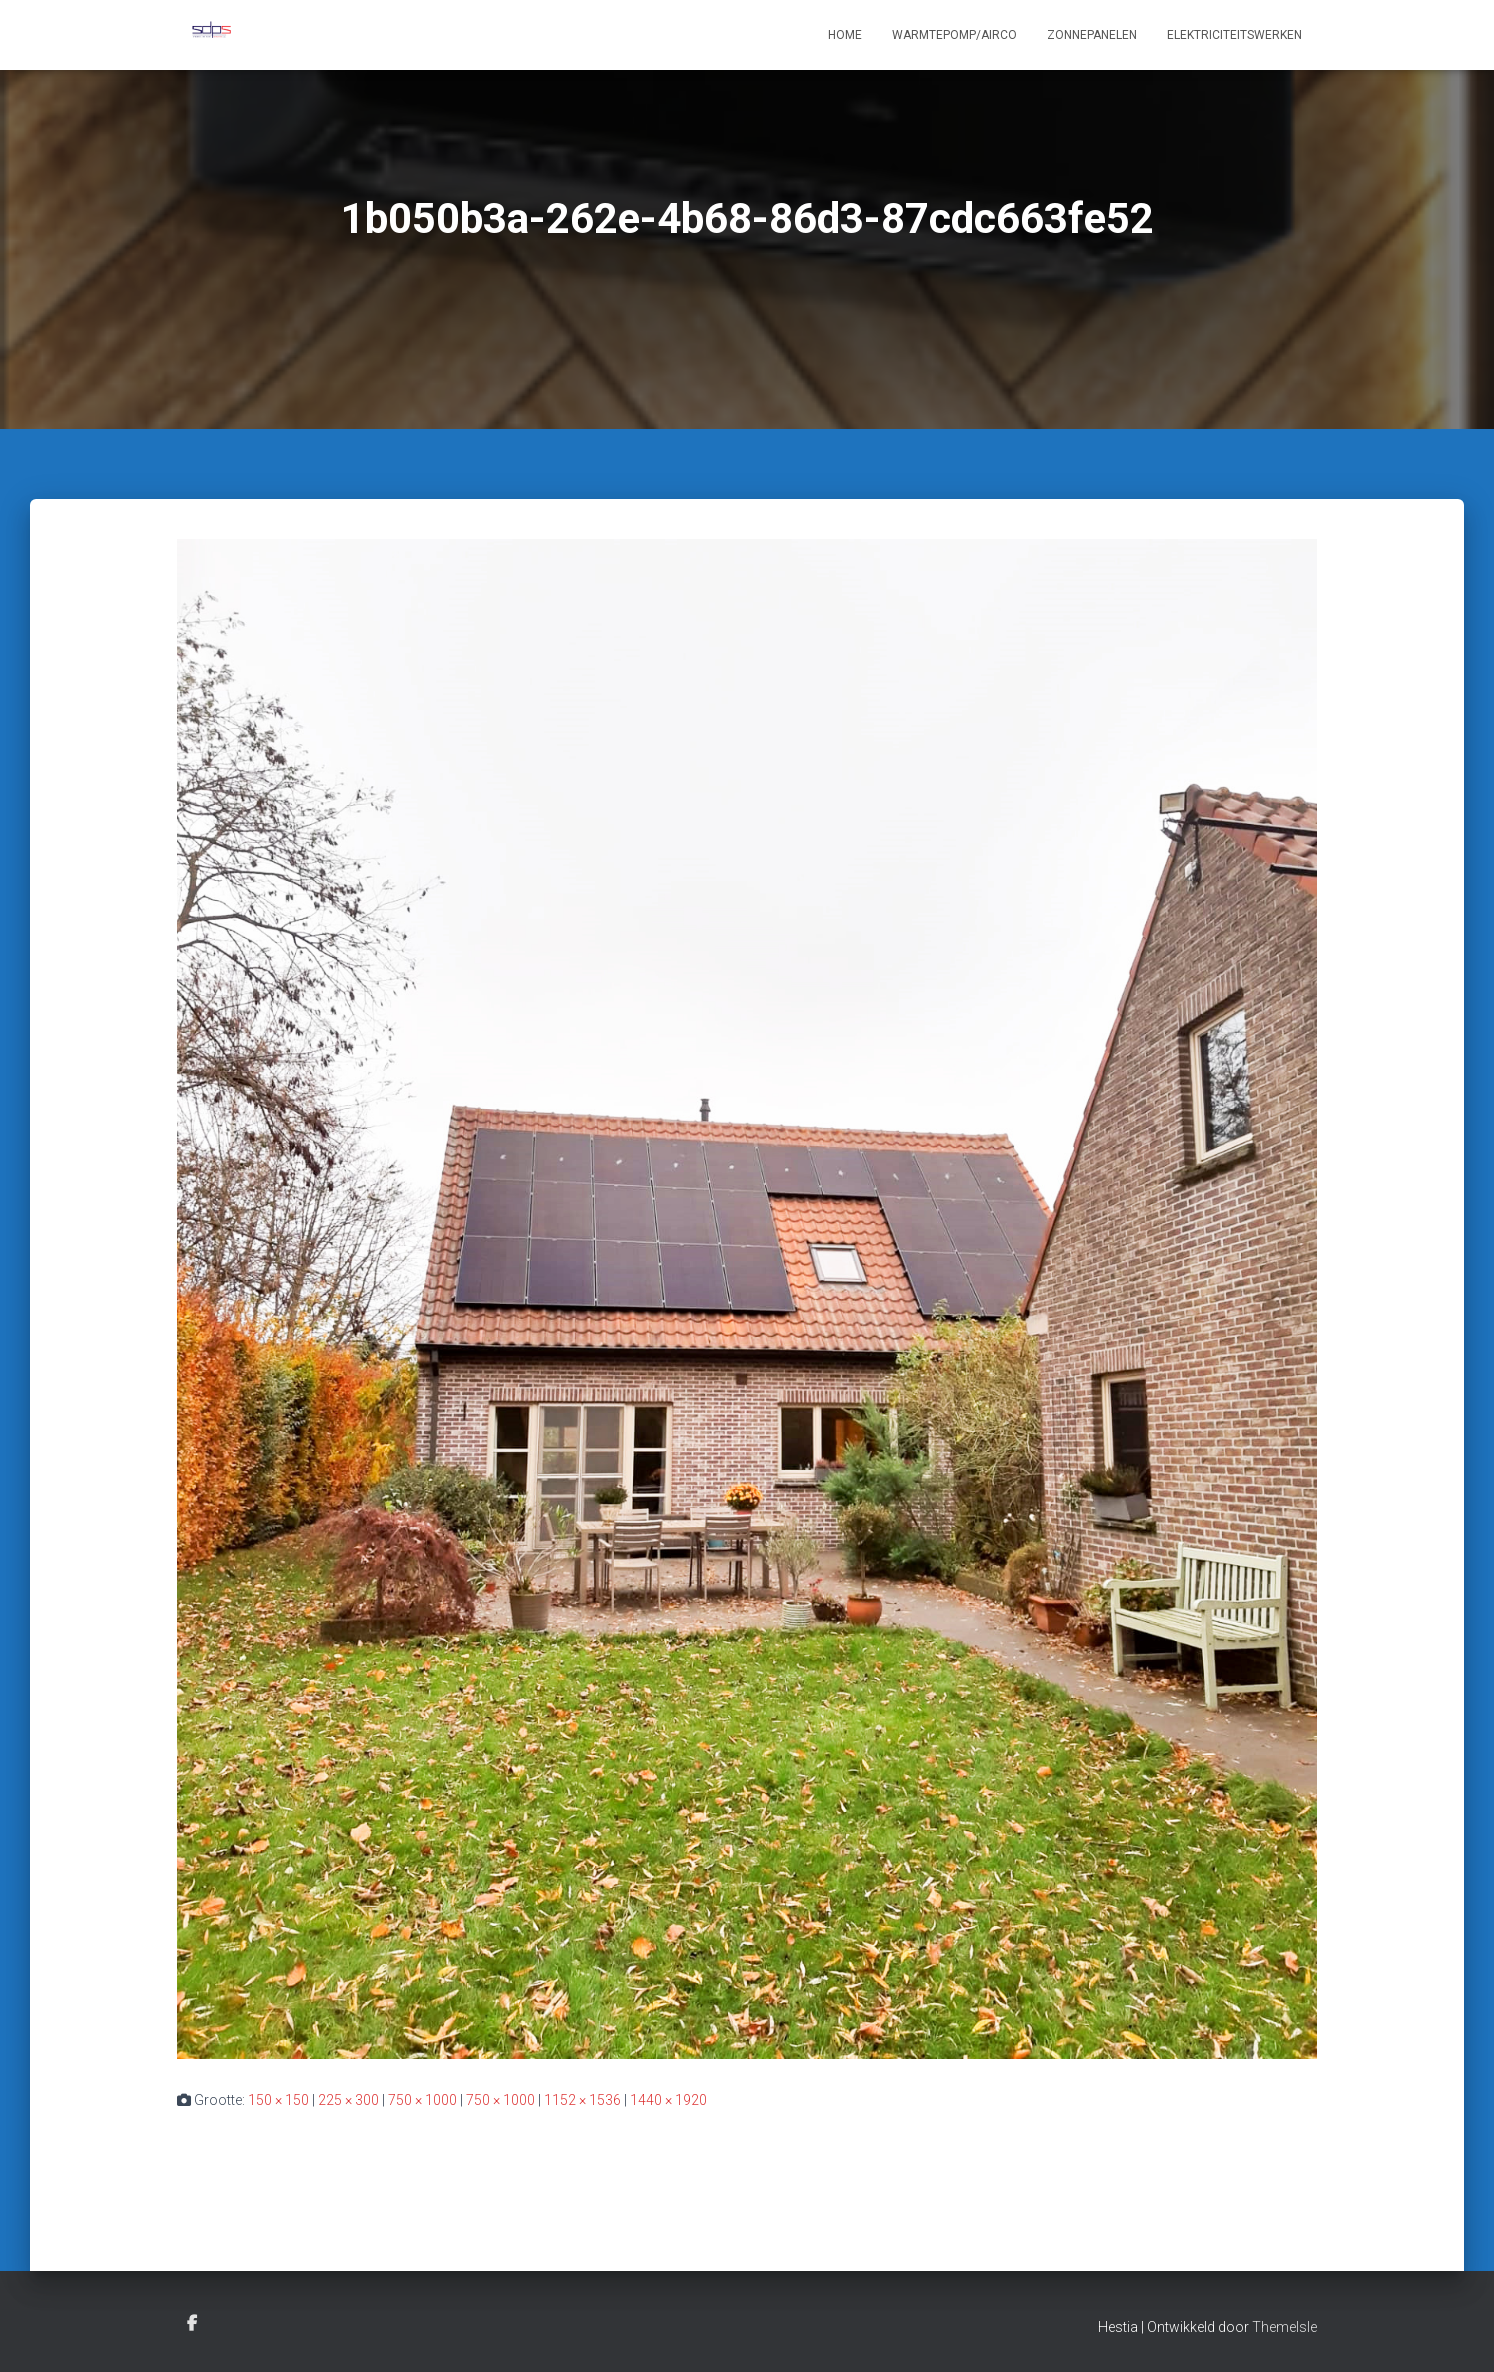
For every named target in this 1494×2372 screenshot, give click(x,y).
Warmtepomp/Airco (954, 35)
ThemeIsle (1284, 2327)
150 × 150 (278, 2100)
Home (845, 35)
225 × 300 (348, 2100)
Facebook (192, 2324)
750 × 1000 (422, 2100)
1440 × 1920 (668, 2100)
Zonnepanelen (1092, 35)
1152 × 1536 (582, 2100)
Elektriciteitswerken (1234, 35)
